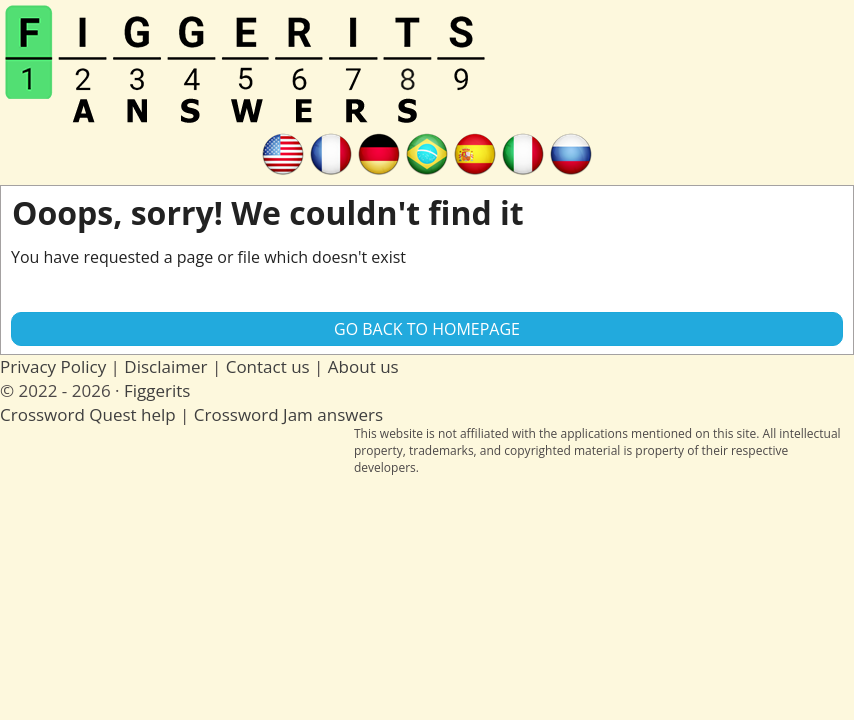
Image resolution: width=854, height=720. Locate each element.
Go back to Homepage (427, 329)
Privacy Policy (53, 366)
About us (363, 366)
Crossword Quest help (88, 414)
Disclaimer (165, 366)
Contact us (268, 366)
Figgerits (157, 390)
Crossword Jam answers (288, 414)
